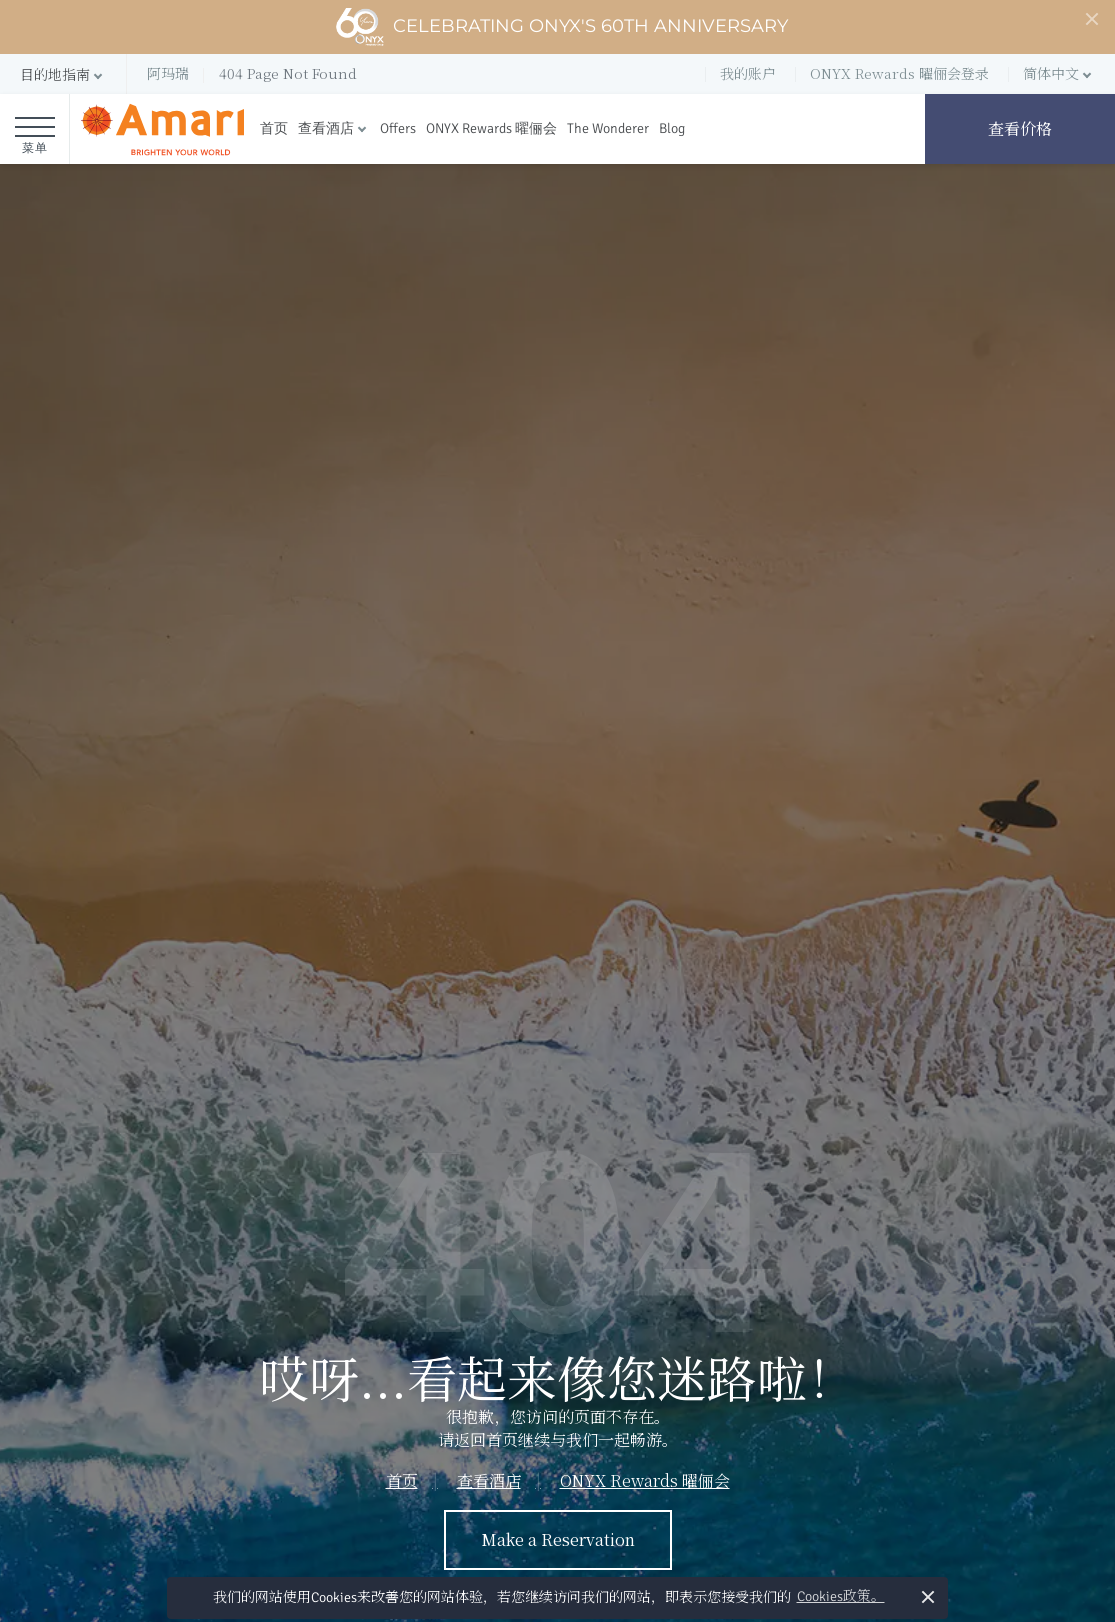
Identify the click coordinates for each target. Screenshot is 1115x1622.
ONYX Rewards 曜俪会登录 (899, 73)
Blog (672, 128)
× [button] (927, 1596)
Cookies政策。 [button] (841, 1596)
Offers (398, 128)
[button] (63, 74)
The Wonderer (608, 128)
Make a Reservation (558, 1539)
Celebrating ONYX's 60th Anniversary (561, 27)
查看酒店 (326, 128)
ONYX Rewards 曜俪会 (491, 128)
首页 (274, 128)
